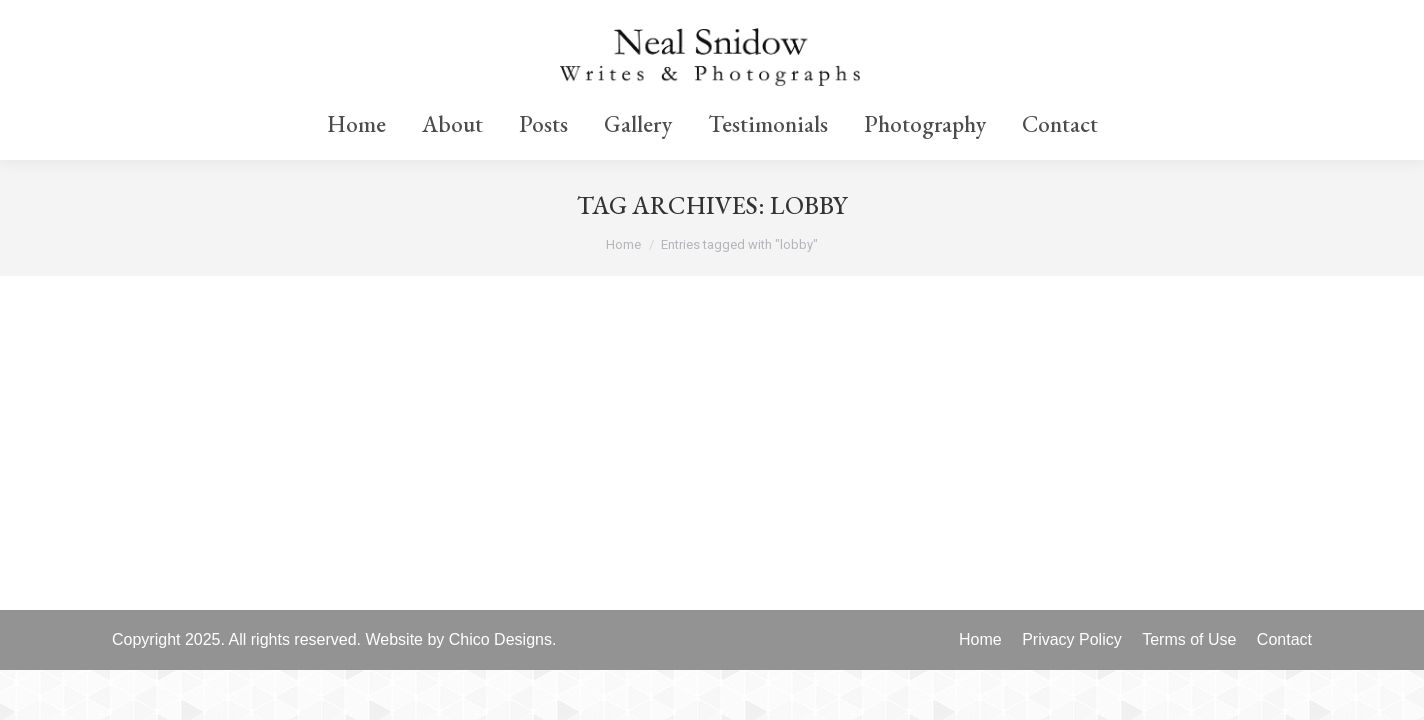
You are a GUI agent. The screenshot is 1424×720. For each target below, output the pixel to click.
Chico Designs (500, 639)
